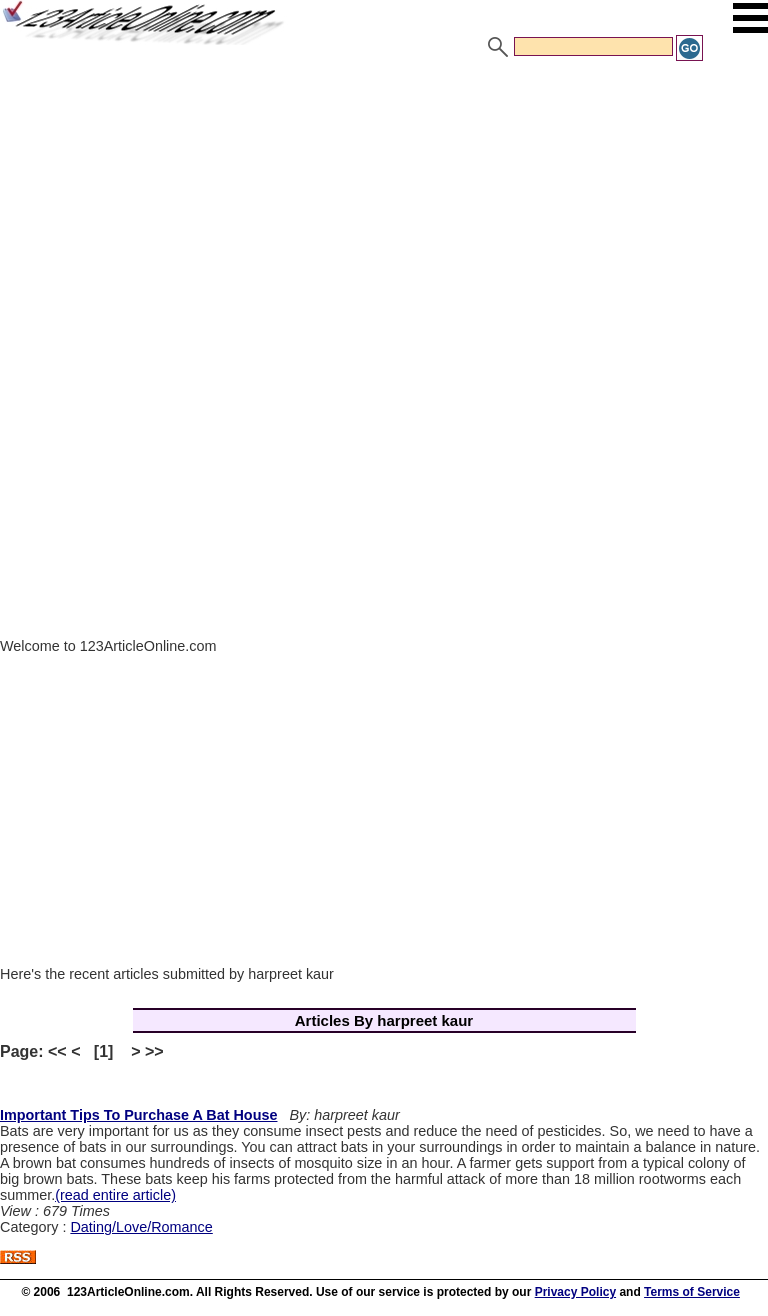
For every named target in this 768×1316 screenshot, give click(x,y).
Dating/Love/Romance (141, 1227)
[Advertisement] (384, 213)
